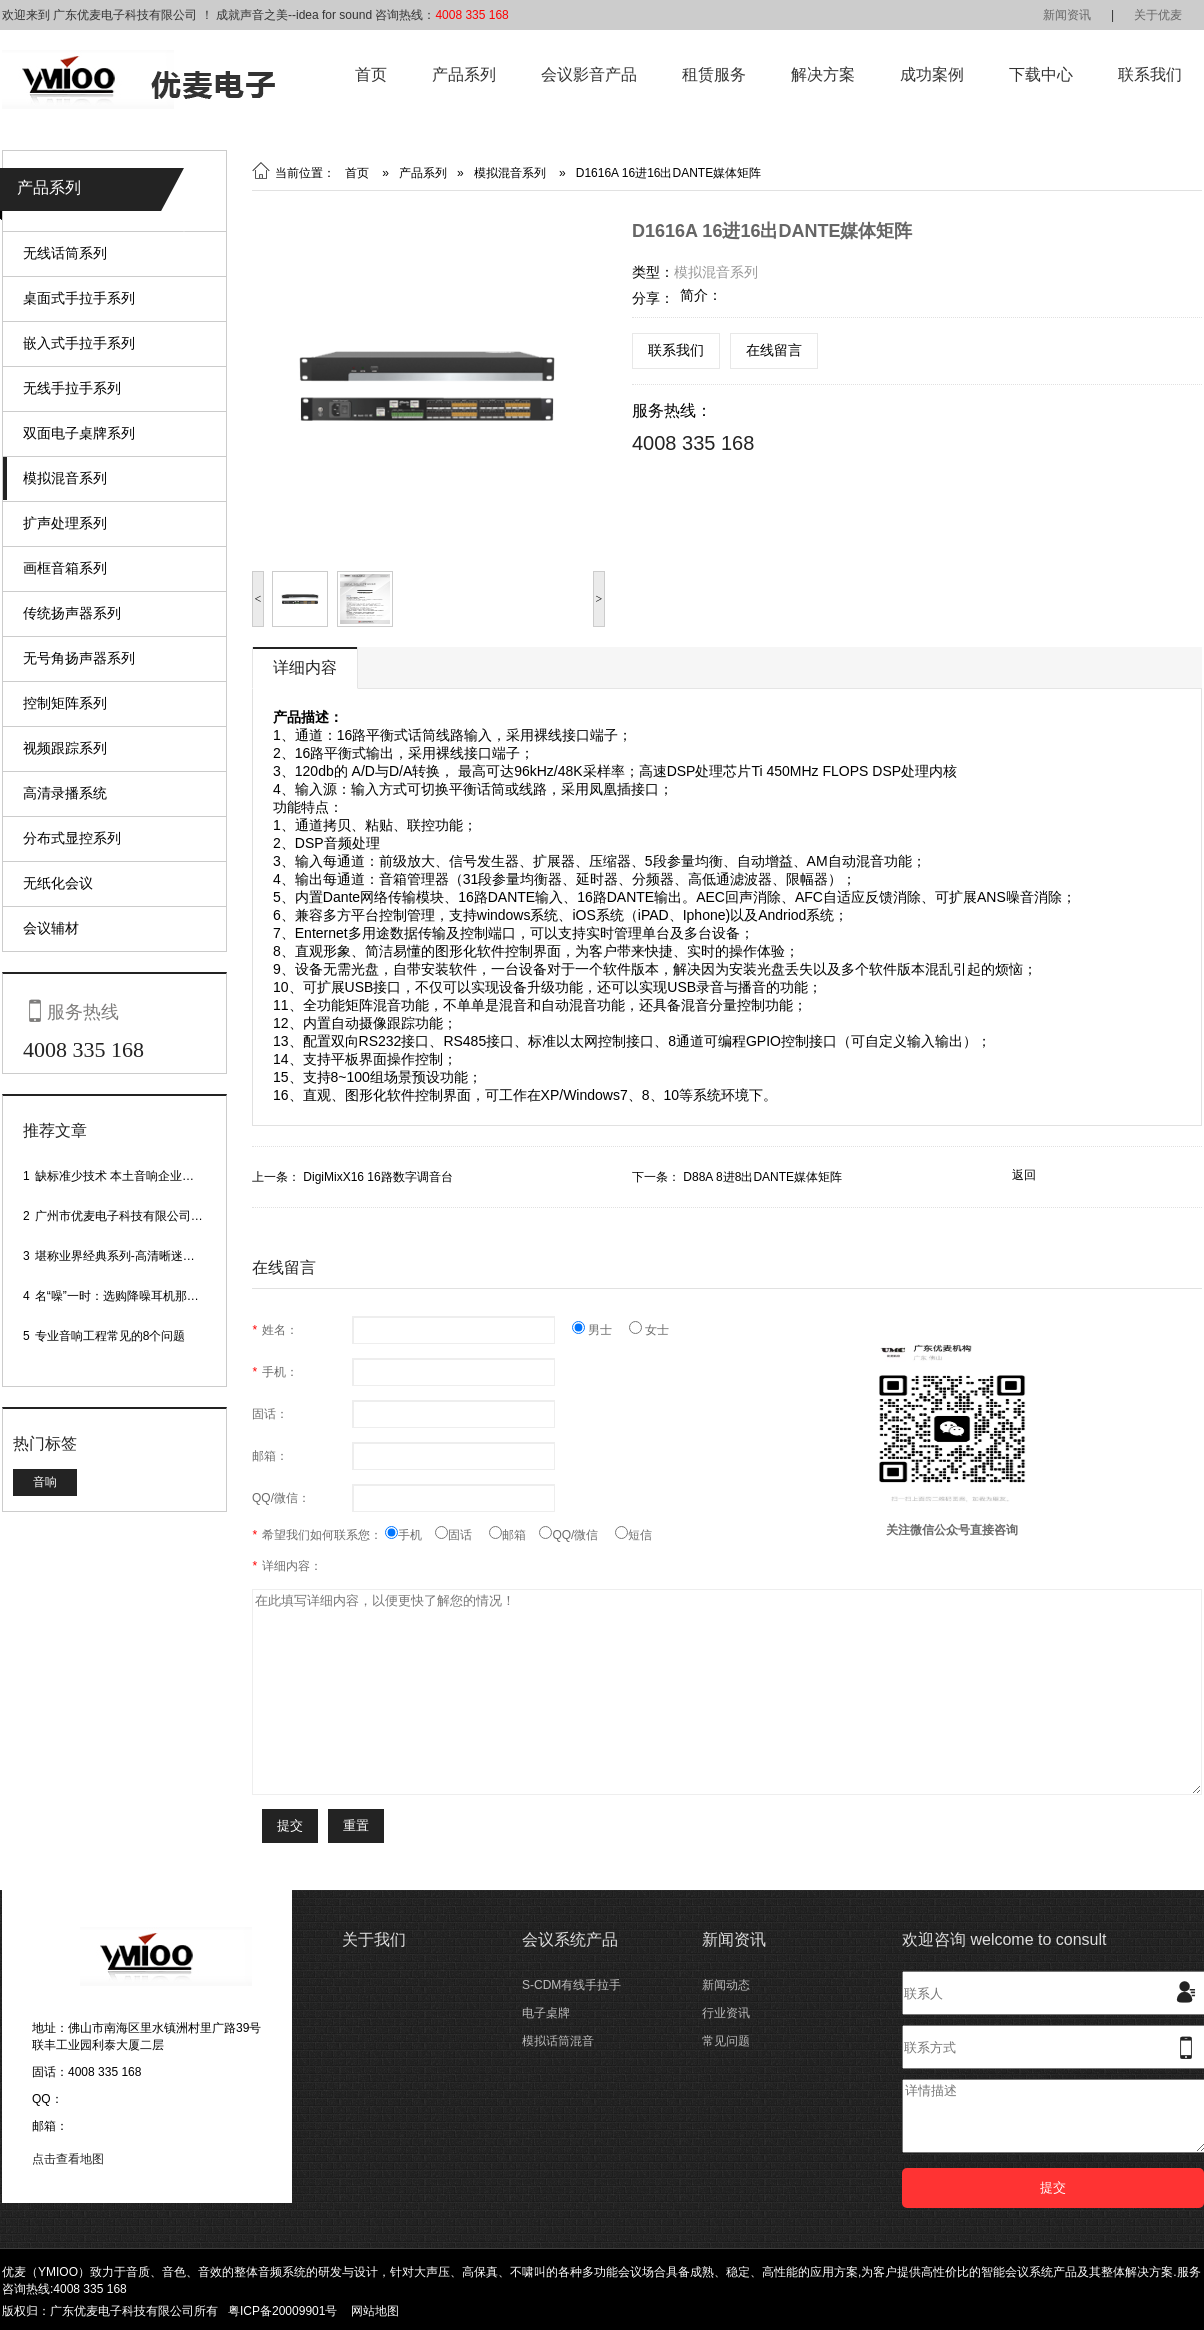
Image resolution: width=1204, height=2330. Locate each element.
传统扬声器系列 (72, 613)
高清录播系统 (65, 793)
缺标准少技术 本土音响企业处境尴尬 (132, 1176)
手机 (410, 1535)
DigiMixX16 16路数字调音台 (377, 1177)
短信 (633, 1535)
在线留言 (774, 350)
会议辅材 (51, 928)
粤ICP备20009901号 (282, 2311)
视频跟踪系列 (65, 748)
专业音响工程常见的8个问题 (110, 1336)
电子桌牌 (546, 2013)
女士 (649, 1330)
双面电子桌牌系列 (79, 433)
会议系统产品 (570, 1939)
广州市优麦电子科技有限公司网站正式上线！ (155, 1216)
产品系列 (464, 74)
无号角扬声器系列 (79, 658)
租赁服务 (714, 74)
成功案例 (932, 74)
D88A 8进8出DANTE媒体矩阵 (762, 1177)
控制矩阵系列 (65, 703)
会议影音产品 (589, 74)
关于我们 (374, 1939)
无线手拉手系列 (72, 388)
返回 (1024, 1175)
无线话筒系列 (65, 253)
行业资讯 (726, 2013)
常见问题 (726, 2041)
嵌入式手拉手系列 (79, 343)
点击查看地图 (68, 2159)
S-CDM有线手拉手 (571, 1985)
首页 (371, 74)
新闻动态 (726, 1985)
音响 (45, 1482)
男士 (600, 1330)
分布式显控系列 (72, 838)
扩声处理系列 (65, 523)
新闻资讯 (1067, 15)
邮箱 (514, 1535)
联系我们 (1150, 74)
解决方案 (823, 74)
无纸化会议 (58, 883)
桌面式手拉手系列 (79, 298)
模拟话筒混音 (558, 2041)
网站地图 (375, 2311)
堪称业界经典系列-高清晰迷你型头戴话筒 (145, 1256)
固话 (462, 1535)
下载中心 (1041, 74)
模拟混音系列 (65, 478)
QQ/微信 (577, 1535)
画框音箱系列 (65, 568)
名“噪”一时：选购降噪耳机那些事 (123, 1296)
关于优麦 (1158, 15)
